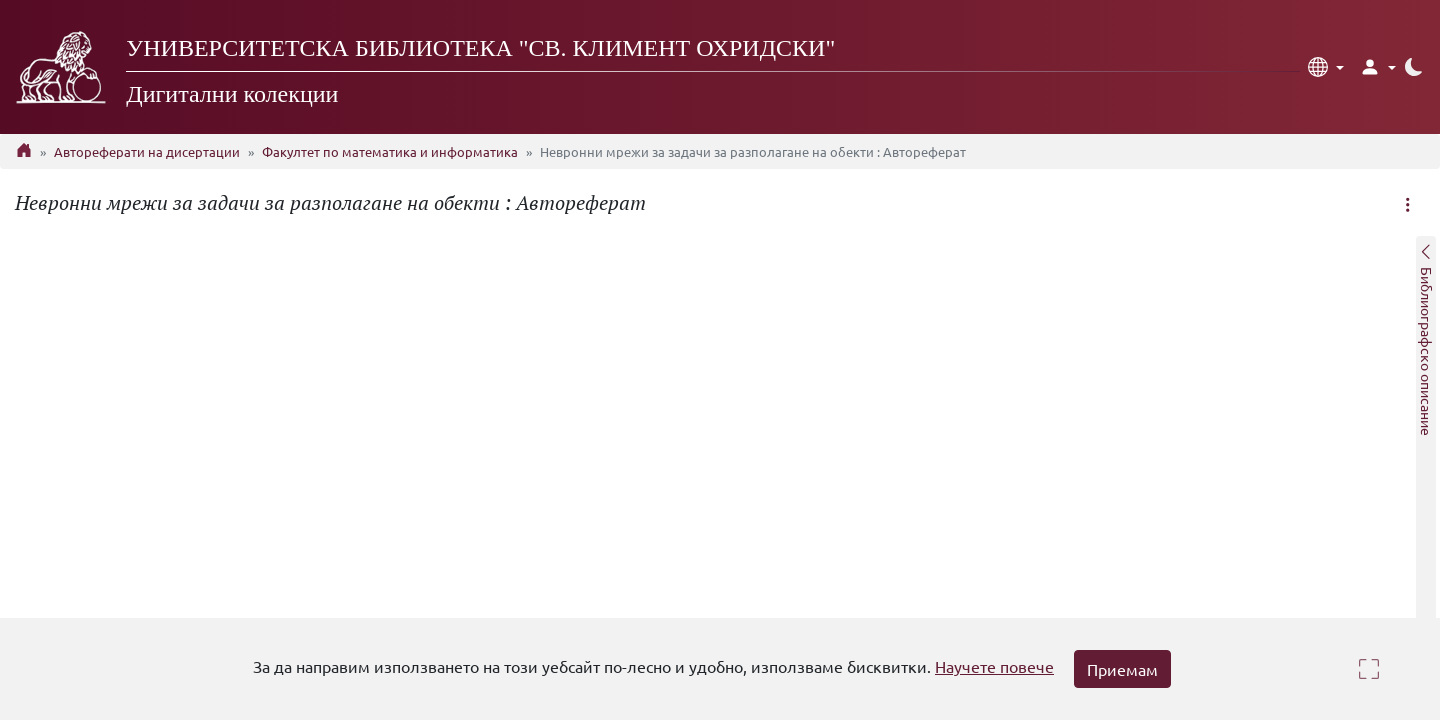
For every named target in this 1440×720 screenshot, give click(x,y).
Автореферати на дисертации (147, 151)
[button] (1326, 67)
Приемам (1122, 669)
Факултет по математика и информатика (390, 151)
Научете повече (994, 666)
